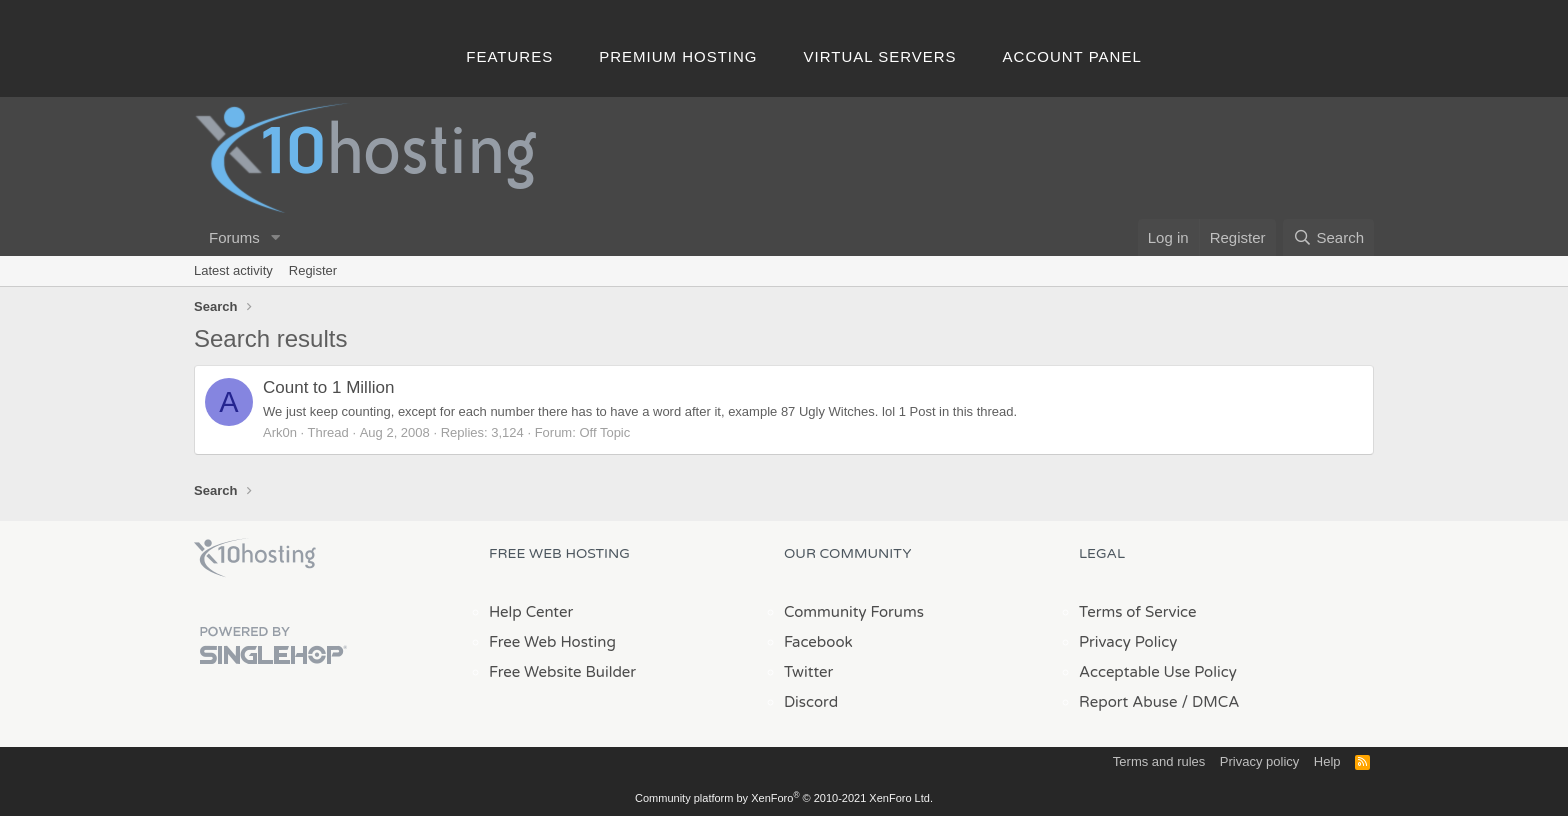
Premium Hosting (678, 56)
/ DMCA (1210, 702)
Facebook (818, 642)
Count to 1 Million (328, 387)
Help (1327, 761)
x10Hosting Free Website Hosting (255, 558)
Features (509, 56)
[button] (276, 237)
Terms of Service (1138, 612)
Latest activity (233, 270)
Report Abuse (1128, 702)
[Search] (1328, 237)
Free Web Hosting (552, 642)
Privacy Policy (1128, 642)
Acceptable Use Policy (1158, 672)
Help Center (531, 612)
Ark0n (280, 432)
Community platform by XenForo (784, 798)
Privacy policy (1259, 761)
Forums (234, 237)
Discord (811, 702)
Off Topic (604, 432)
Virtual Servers (880, 56)
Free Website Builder (562, 672)
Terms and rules (1159, 761)
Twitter (808, 672)
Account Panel (1072, 56)
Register (313, 270)
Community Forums (854, 612)
